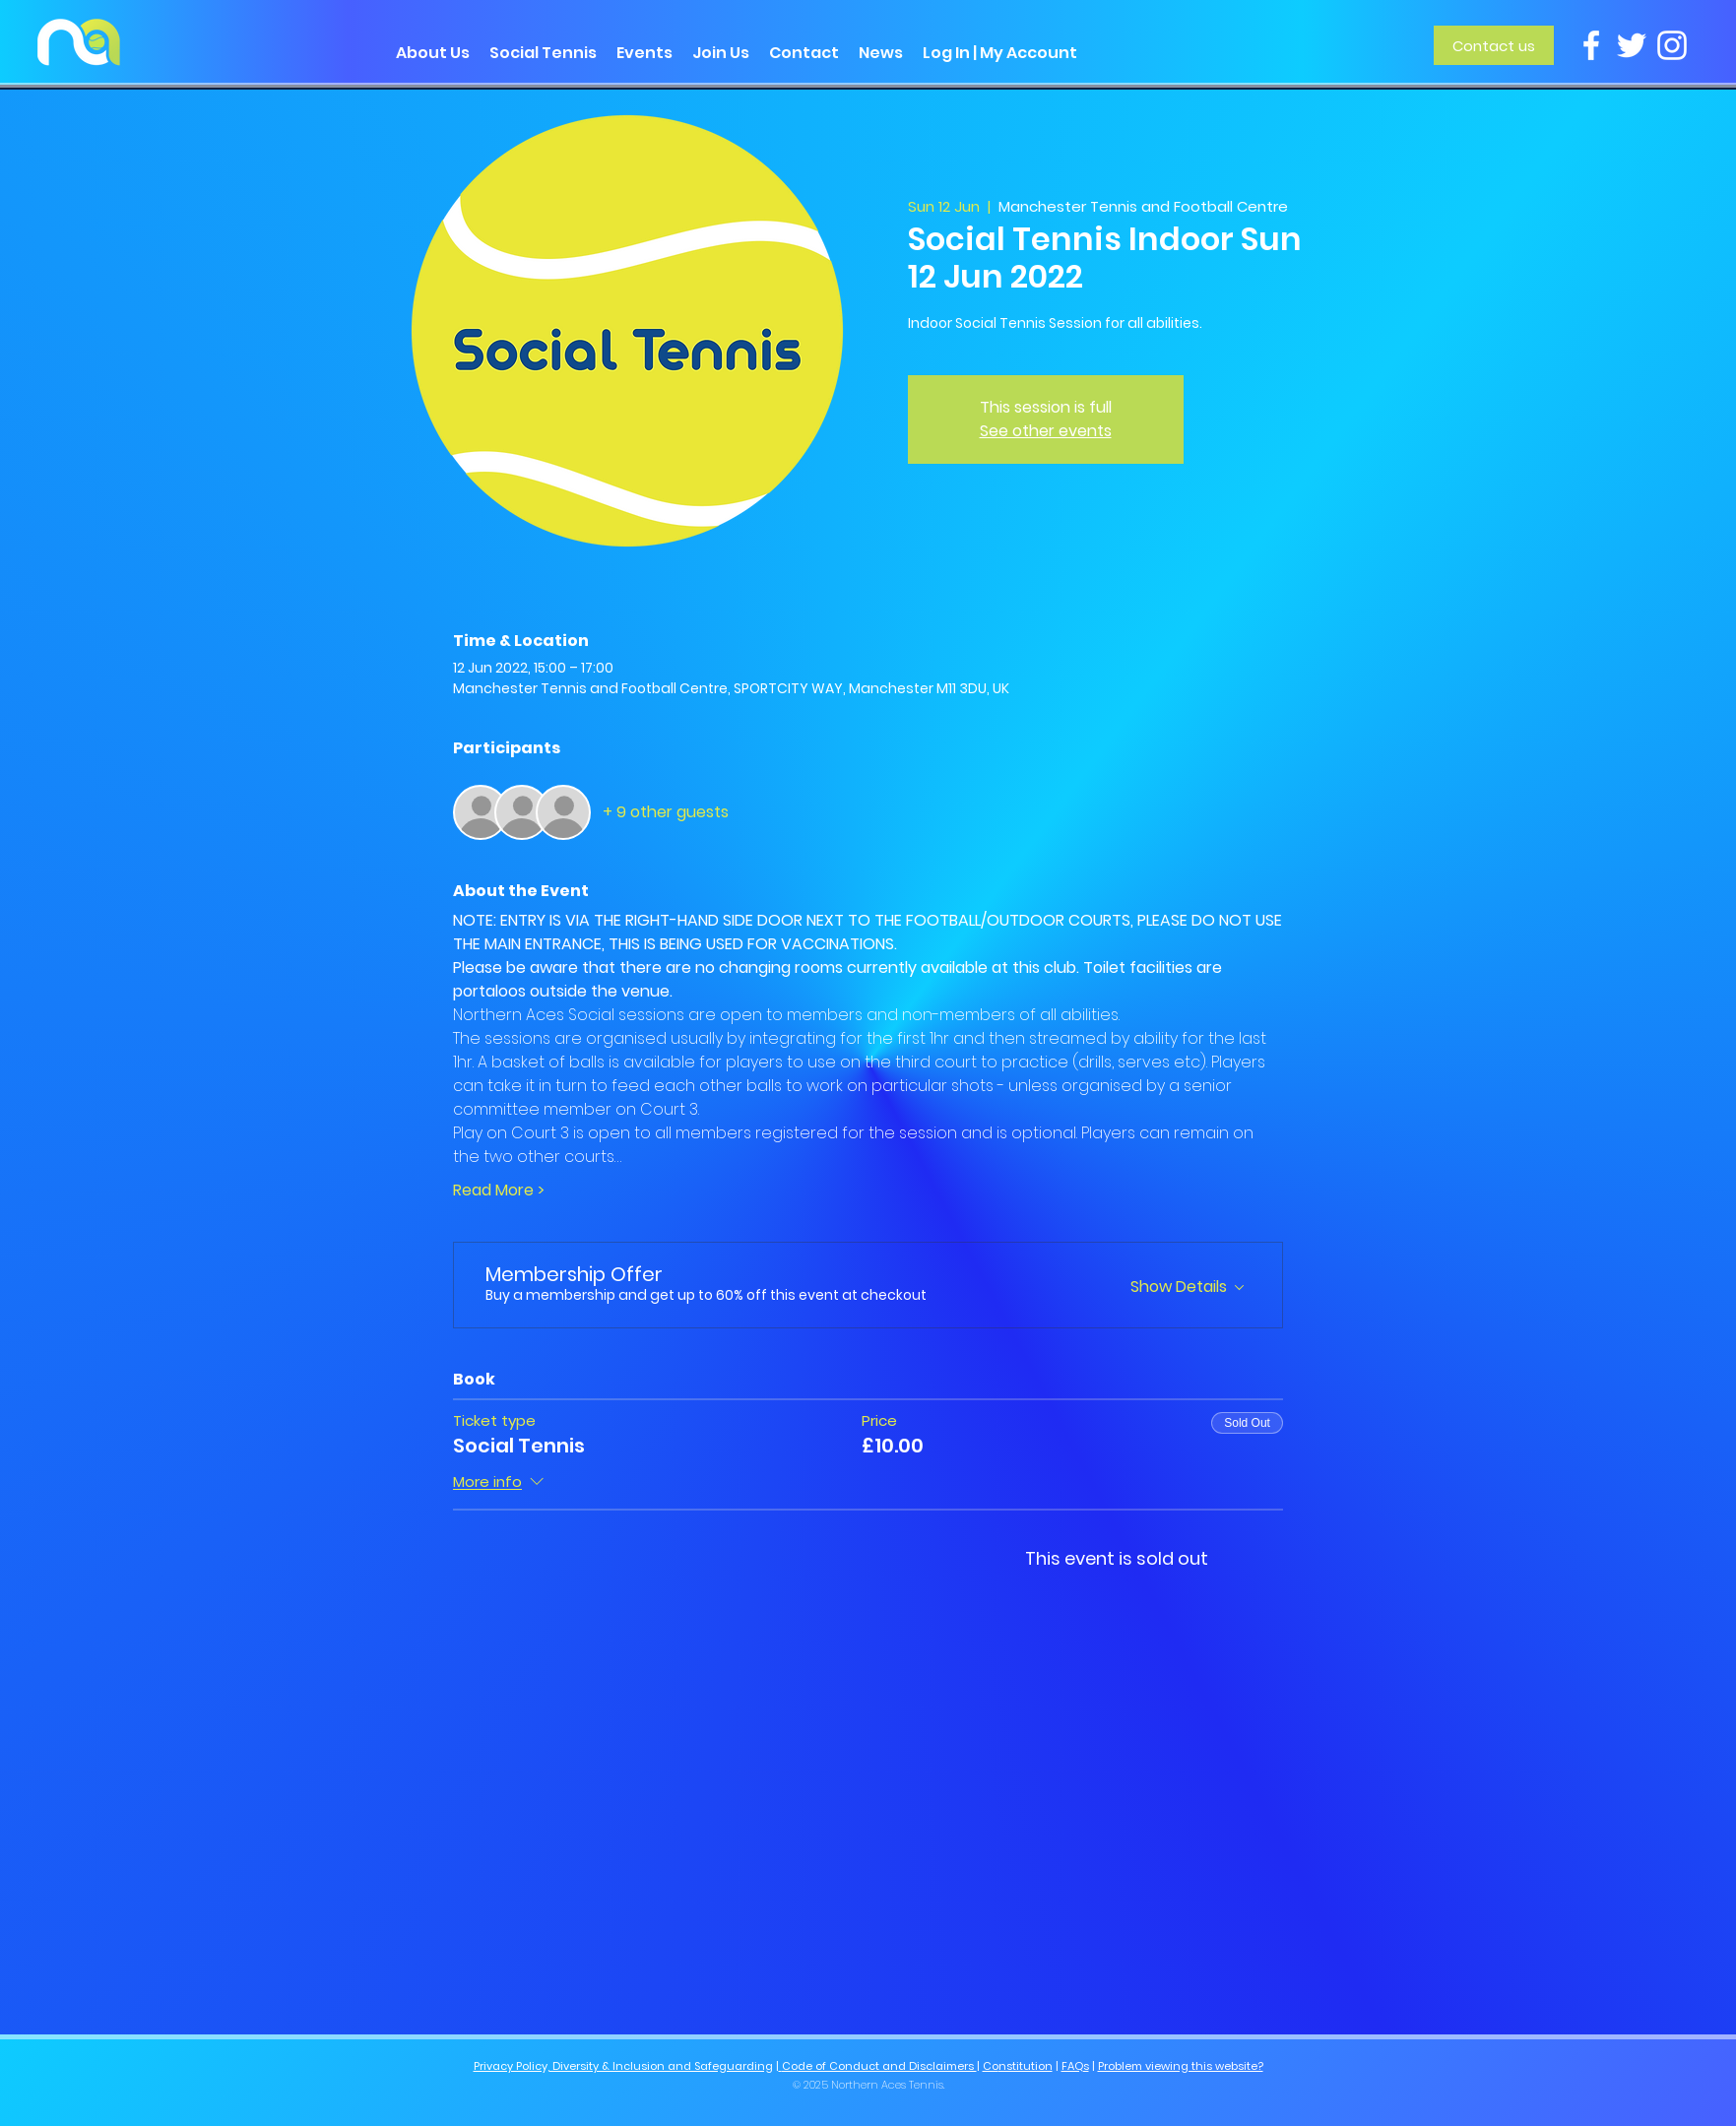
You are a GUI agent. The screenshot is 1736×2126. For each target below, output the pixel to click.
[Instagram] (1672, 45)
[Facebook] (1591, 45)
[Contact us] (1494, 45)
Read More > (499, 1190)
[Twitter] (1631, 45)
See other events (1046, 430)
